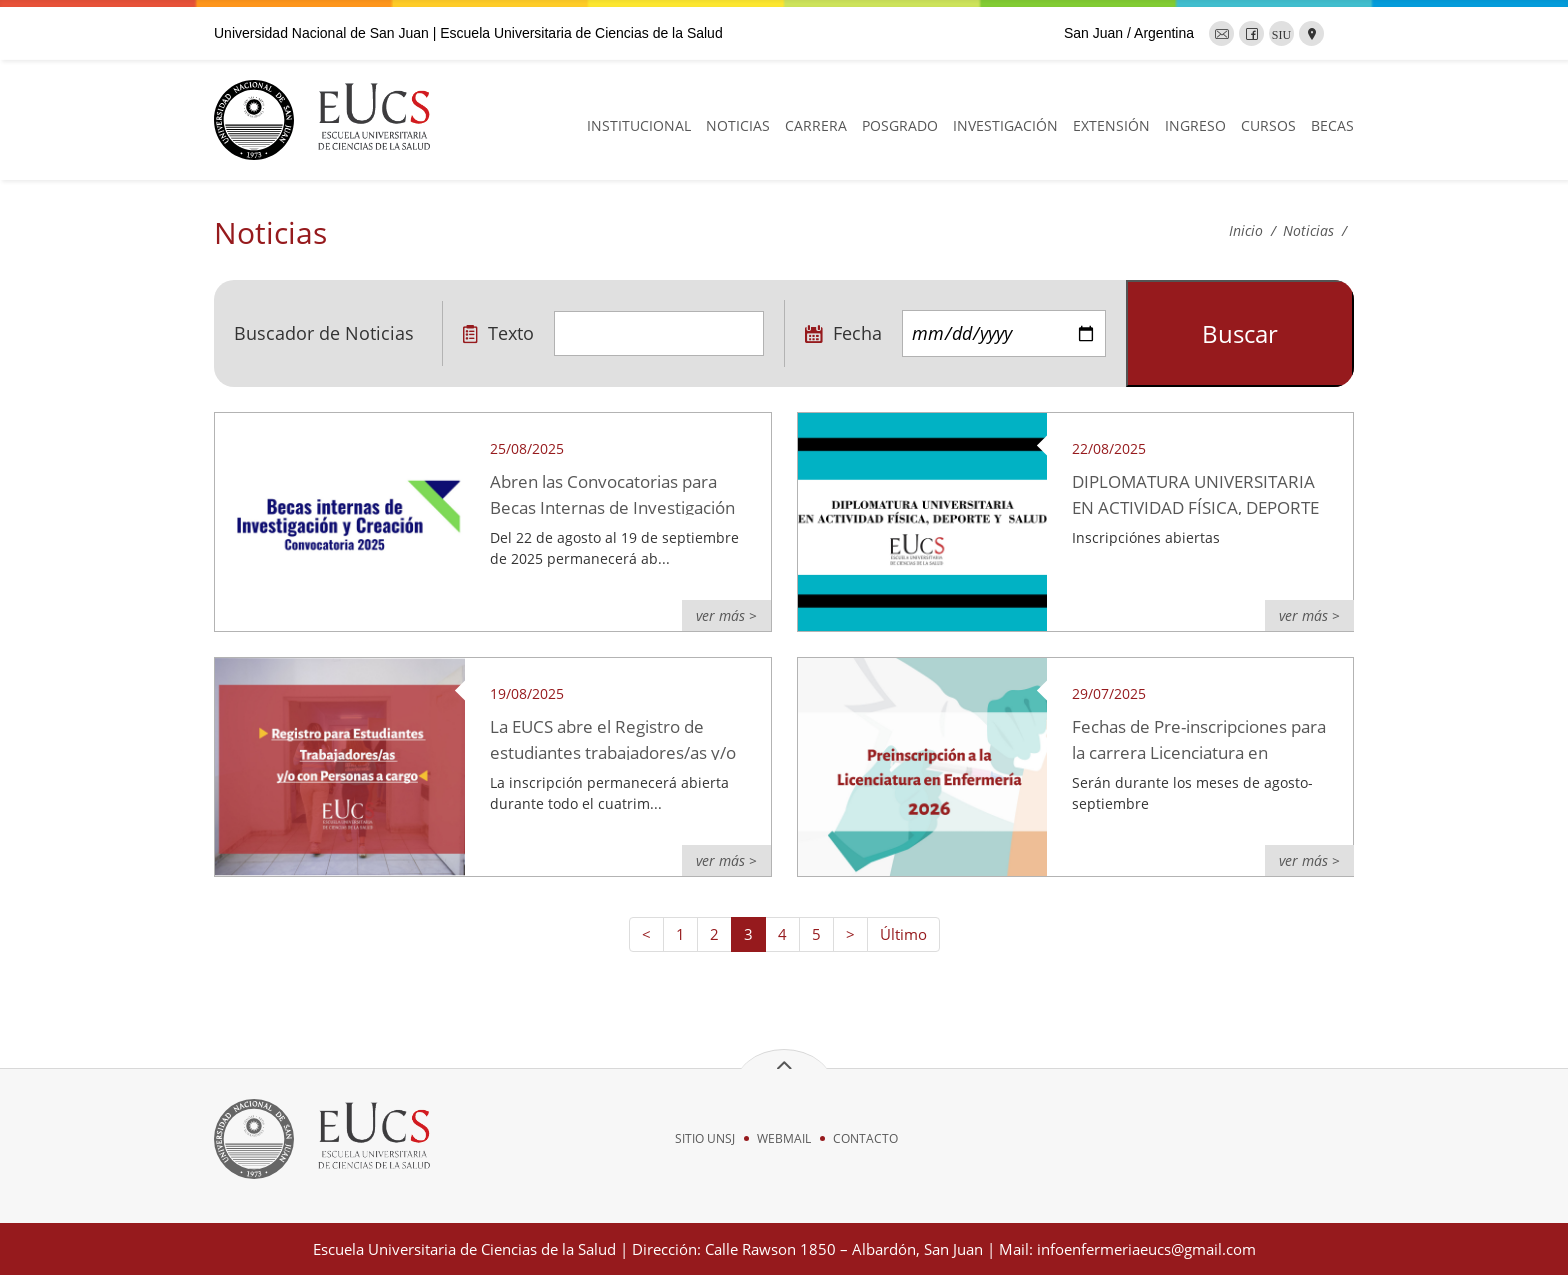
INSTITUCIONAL (639, 125)
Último (903, 934)
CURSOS (1268, 125)
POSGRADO (900, 125)
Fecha (843, 333)
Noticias (1308, 230)
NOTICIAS (738, 125)
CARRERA (816, 125)
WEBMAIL (784, 1138)
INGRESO (1195, 125)
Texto (498, 333)
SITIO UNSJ (705, 1138)
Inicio (1246, 230)
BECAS (1332, 125)
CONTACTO (865, 1138)
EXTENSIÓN (1111, 125)
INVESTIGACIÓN (1005, 125)
